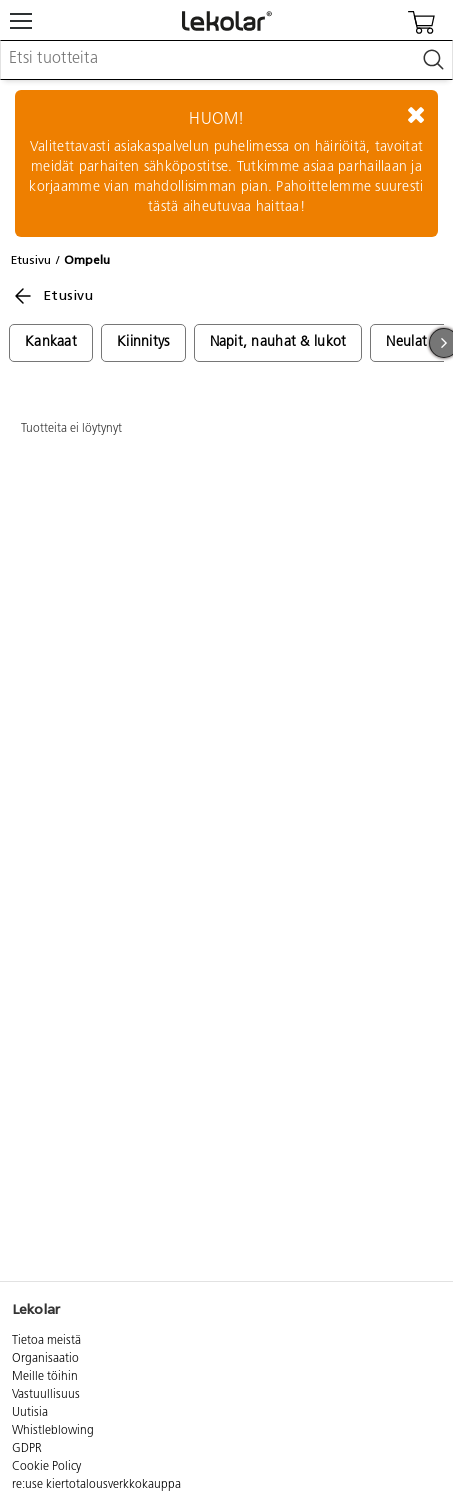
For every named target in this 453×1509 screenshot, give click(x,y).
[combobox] (226, 60)
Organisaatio (45, 1359)
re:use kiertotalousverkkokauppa (96, 1485)
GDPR (27, 1449)
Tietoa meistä (46, 1341)
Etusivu (31, 260)
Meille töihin (45, 1377)
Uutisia (30, 1413)
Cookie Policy (46, 1467)
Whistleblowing (53, 1431)
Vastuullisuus (46, 1395)
